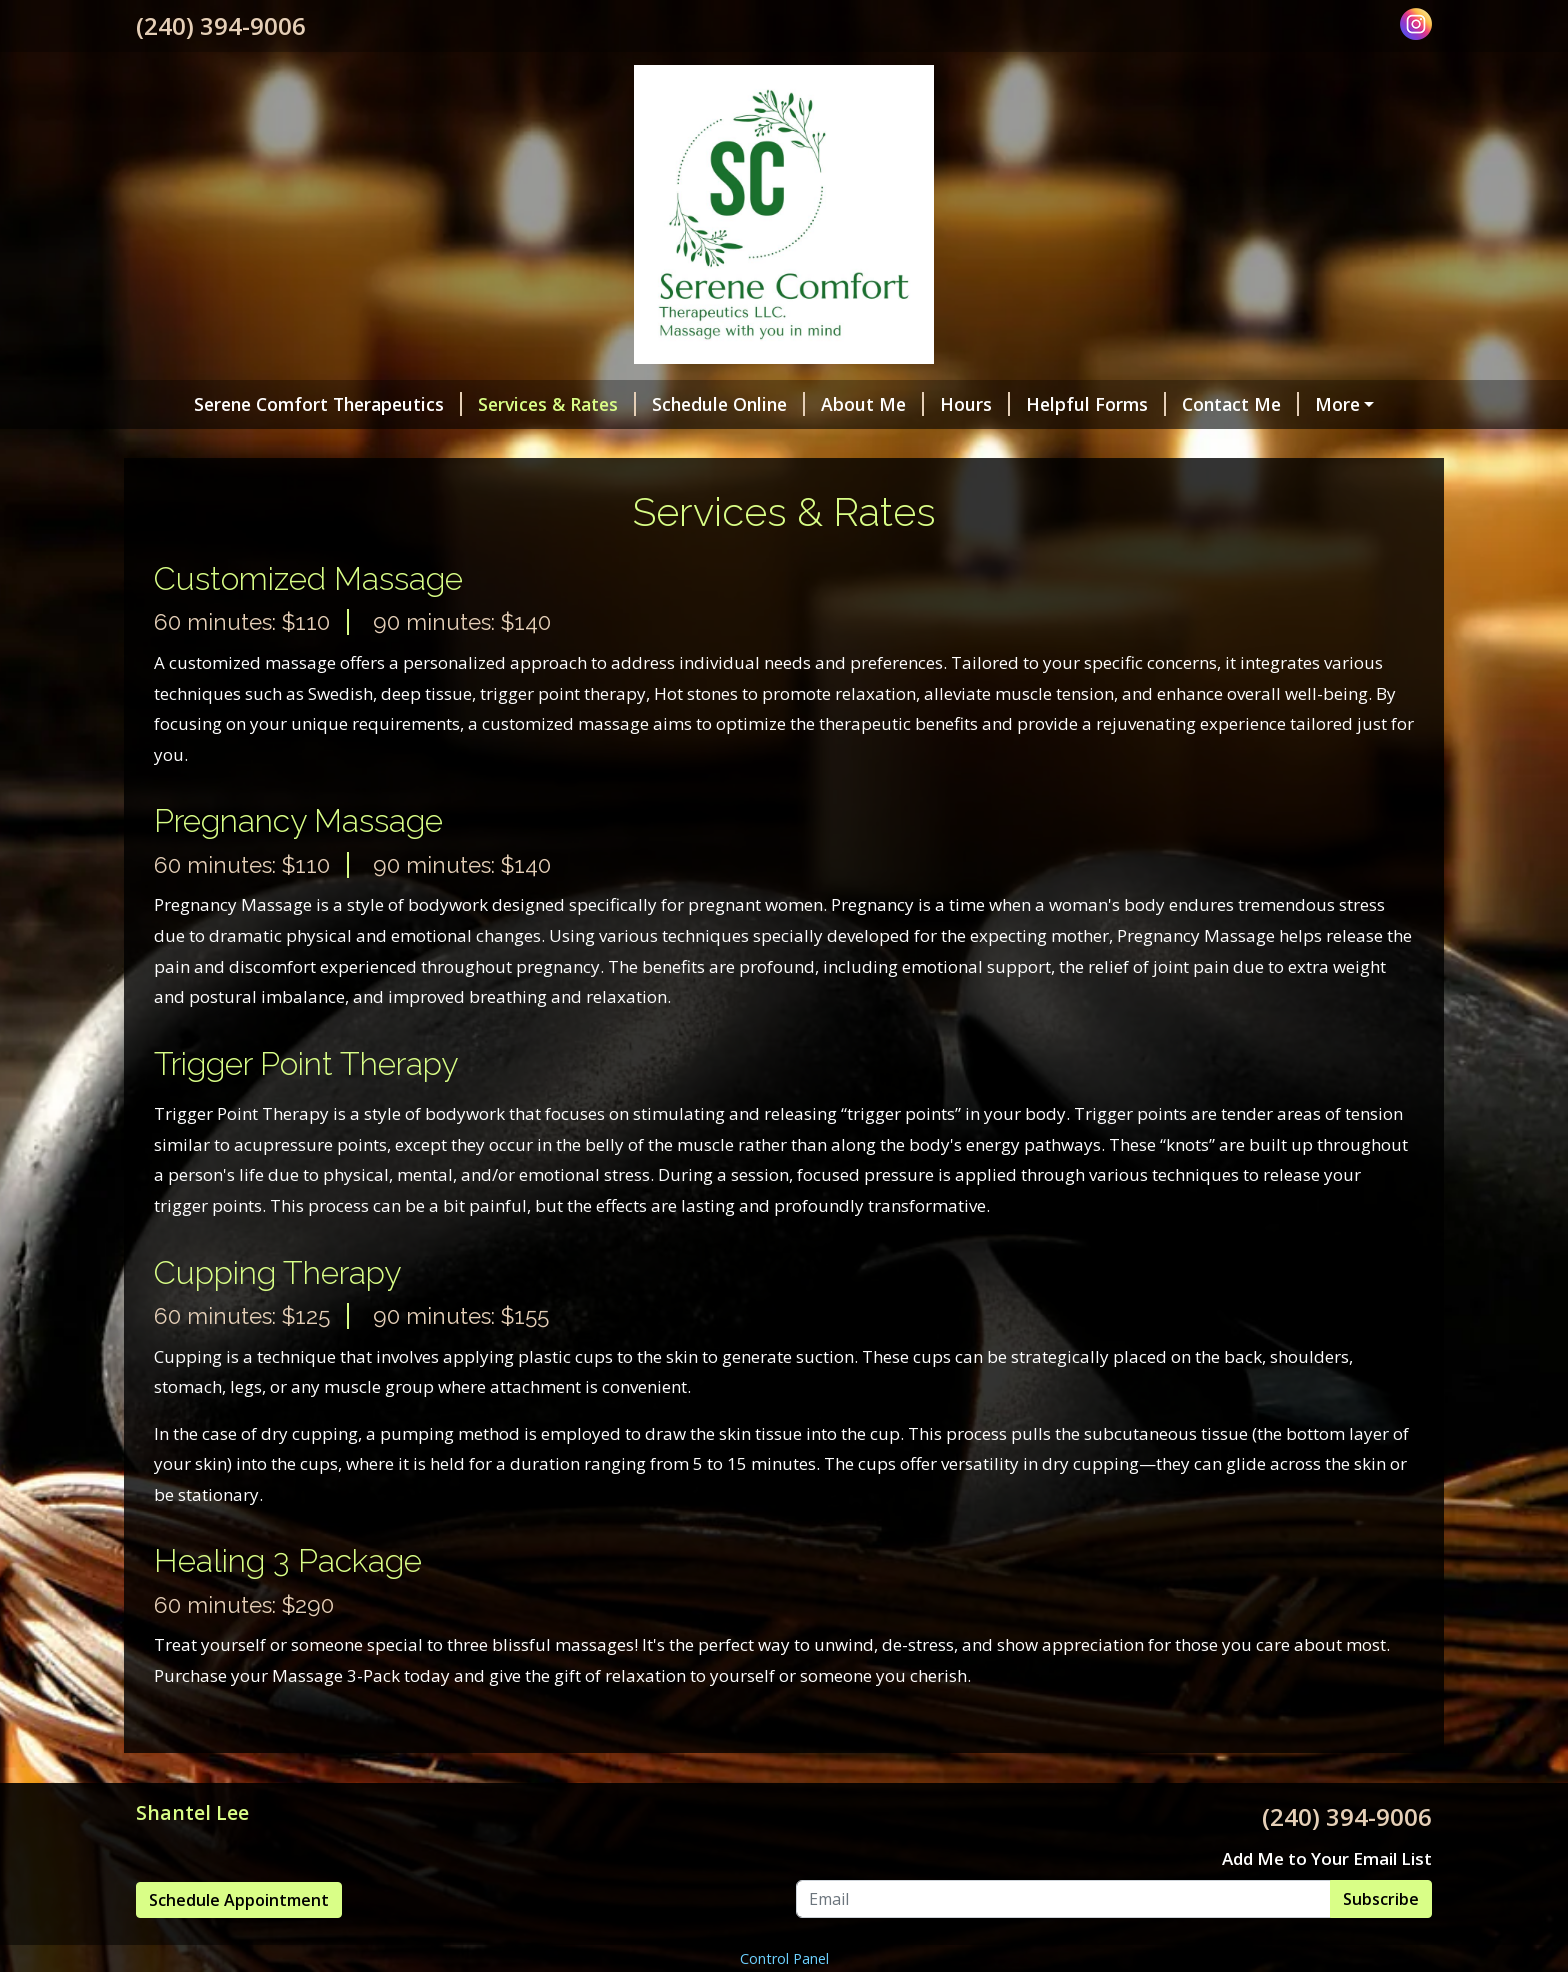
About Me (830, 404)
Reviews (285, 447)
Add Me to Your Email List (1327, 1900)
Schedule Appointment (239, 1942)
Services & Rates (515, 404)
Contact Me (1198, 404)
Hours (933, 404)
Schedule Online (686, 404)
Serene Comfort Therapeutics (286, 404)
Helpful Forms (1054, 404)
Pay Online (1326, 404)
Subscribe (1381, 1941)
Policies (193, 447)
